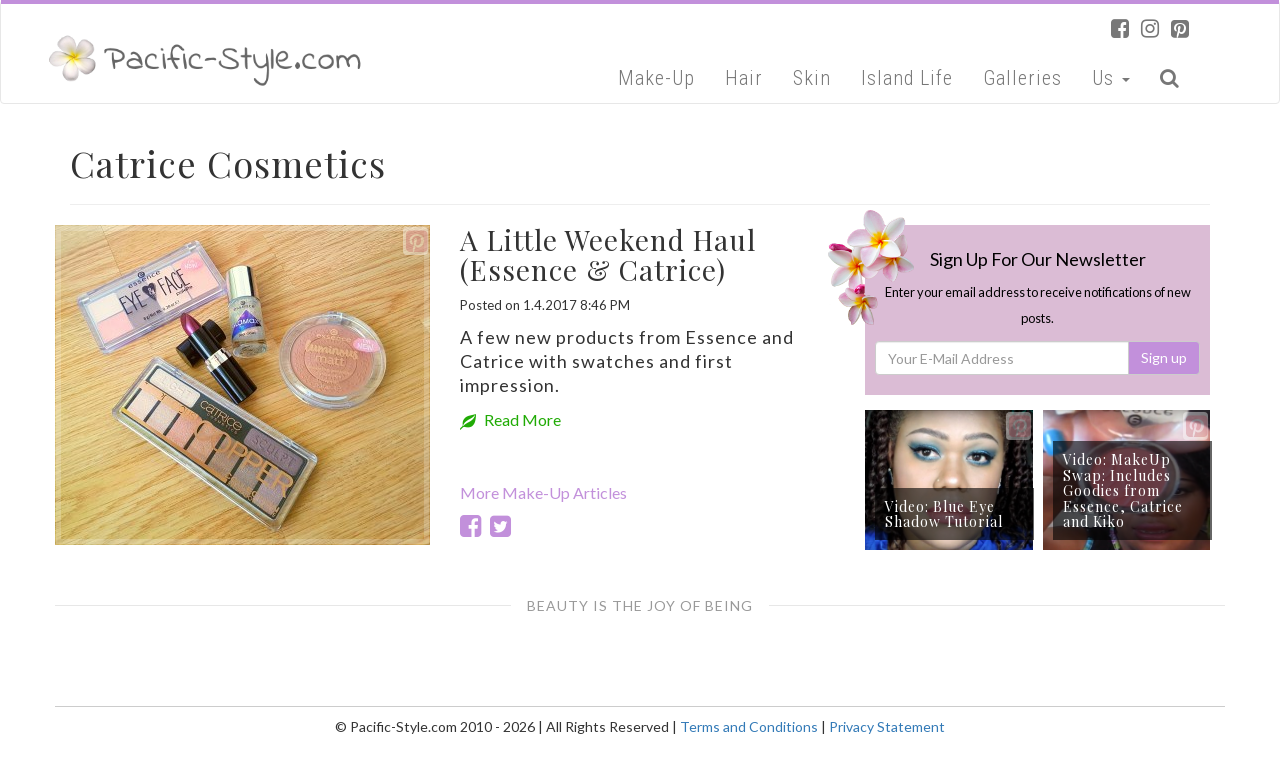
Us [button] (1111, 78)
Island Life (907, 78)
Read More (510, 419)
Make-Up (656, 78)
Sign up (1164, 357)
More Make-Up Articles (543, 492)
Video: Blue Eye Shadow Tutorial (944, 514)
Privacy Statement (887, 726)
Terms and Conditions (749, 726)
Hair (744, 78)
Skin (812, 78)
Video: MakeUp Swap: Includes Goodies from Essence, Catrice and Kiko (1123, 490)
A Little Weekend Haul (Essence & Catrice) (608, 255)
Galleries (1022, 78)
